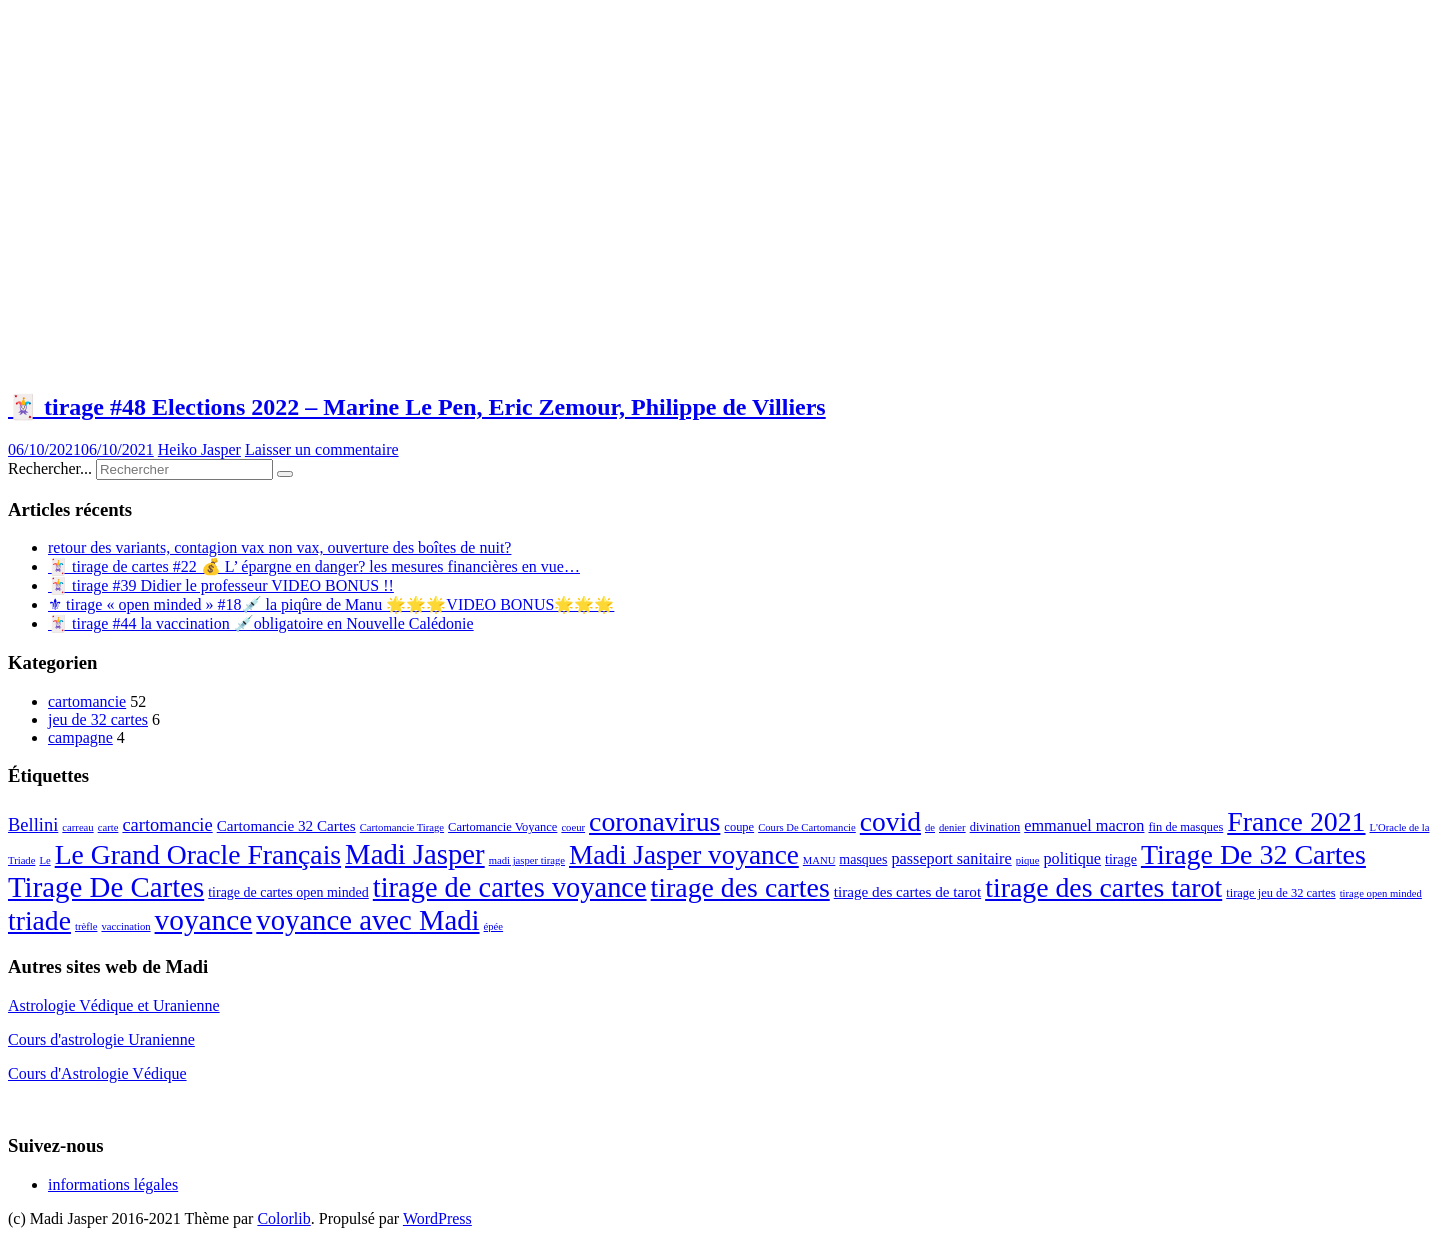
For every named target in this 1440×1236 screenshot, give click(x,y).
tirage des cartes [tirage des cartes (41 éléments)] (740, 887)
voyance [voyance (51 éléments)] (204, 920)
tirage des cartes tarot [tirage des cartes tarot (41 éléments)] (1103, 887)
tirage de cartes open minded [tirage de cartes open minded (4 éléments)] (288, 892)
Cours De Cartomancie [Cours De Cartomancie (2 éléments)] (807, 827)
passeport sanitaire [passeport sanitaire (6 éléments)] (951, 859)
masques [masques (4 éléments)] (863, 859)
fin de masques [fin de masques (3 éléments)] (1185, 827)
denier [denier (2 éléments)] (952, 827)
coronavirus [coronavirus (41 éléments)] (654, 821)
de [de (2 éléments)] (930, 827)
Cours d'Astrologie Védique (97, 1073)
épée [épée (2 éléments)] (494, 926)
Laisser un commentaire (322, 449)
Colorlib (283, 1218)
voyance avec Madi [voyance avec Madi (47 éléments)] (367, 920)
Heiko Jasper (199, 449)
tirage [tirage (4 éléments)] (1121, 859)
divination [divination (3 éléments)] (995, 827)
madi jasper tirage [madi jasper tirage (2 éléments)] (527, 860)
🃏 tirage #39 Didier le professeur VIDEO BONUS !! (221, 585)
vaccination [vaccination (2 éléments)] (125, 926)
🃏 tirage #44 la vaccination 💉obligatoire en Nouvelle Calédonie (261, 623)
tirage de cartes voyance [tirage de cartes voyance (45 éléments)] (510, 887)
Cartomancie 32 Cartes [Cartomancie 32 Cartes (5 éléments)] (286, 825)
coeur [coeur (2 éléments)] (573, 827)
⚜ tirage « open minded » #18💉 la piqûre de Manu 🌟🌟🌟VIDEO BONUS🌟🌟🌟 (331, 604)
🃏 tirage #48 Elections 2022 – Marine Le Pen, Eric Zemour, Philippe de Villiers (417, 407)
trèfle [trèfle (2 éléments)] (86, 926)
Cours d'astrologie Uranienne (101, 1039)
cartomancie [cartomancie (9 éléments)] (167, 825)
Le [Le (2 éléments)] (44, 860)
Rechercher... (50, 468)
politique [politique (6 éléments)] (1072, 859)
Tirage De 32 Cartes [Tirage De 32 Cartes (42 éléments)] (1253, 854)
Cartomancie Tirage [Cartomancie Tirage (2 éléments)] (402, 827)
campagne (80, 737)
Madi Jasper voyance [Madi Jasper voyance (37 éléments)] (684, 855)
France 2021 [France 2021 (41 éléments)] (1296, 821)
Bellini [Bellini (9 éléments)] (33, 825)
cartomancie (87, 701)
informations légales (113, 1184)
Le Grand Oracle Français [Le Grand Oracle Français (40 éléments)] (198, 854)
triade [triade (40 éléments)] (39, 920)
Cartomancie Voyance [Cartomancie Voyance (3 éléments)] (502, 827)
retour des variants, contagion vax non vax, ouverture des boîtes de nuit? (279, 547)
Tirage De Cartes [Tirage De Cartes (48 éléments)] (106, 887)
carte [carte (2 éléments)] (108, 827)
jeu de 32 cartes (98, 719)
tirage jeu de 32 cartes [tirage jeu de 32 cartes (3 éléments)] (1280, 893)
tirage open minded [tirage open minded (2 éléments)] (1381, 893)
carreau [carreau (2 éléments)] (77, 827)
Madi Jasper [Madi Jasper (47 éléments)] (415, 854)
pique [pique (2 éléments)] (1028, 860)
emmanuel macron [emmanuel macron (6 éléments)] (1084, 826)
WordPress (437, 1218)
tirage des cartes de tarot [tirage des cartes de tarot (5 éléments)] (907, 891)
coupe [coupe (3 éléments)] (739, 827)
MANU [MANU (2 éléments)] (819, 860)
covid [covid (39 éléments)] (890, 821)
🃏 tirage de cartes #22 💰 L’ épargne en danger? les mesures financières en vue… (314, 566)
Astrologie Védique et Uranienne (114, 1005)
